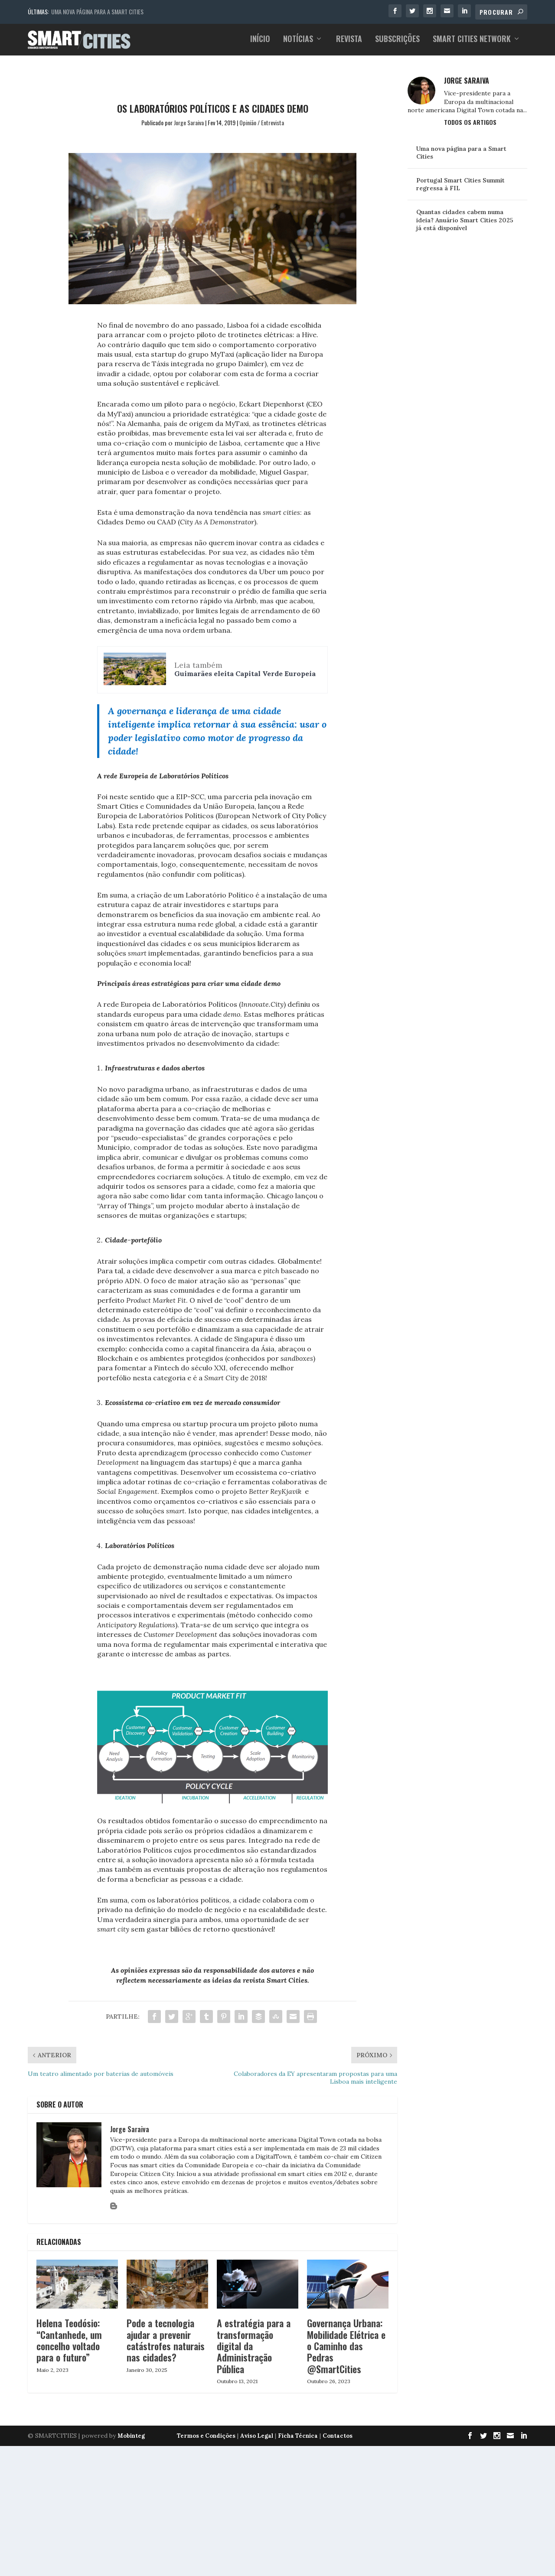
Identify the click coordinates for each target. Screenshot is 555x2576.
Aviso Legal (256, 2435)
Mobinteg (131, 2435)
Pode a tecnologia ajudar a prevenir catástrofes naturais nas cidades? (166, 2339)
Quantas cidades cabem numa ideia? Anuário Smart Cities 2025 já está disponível (464, 219)
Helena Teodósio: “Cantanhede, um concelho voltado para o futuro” (69, 2339)
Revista (349, 42)
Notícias (298, 42)
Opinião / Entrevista (261, 121)
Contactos (338, 2435)
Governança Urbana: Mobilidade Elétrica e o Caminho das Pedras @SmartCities (346, 2345)
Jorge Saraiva (189, 121)
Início (260, 42)
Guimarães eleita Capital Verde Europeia (245, 672)
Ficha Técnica (298, 2435)
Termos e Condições (206, 2435)
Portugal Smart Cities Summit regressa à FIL (460, 183)
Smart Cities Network (472, 42)
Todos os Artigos (470, 121)
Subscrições (397, 42)
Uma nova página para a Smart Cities (97, 11)
